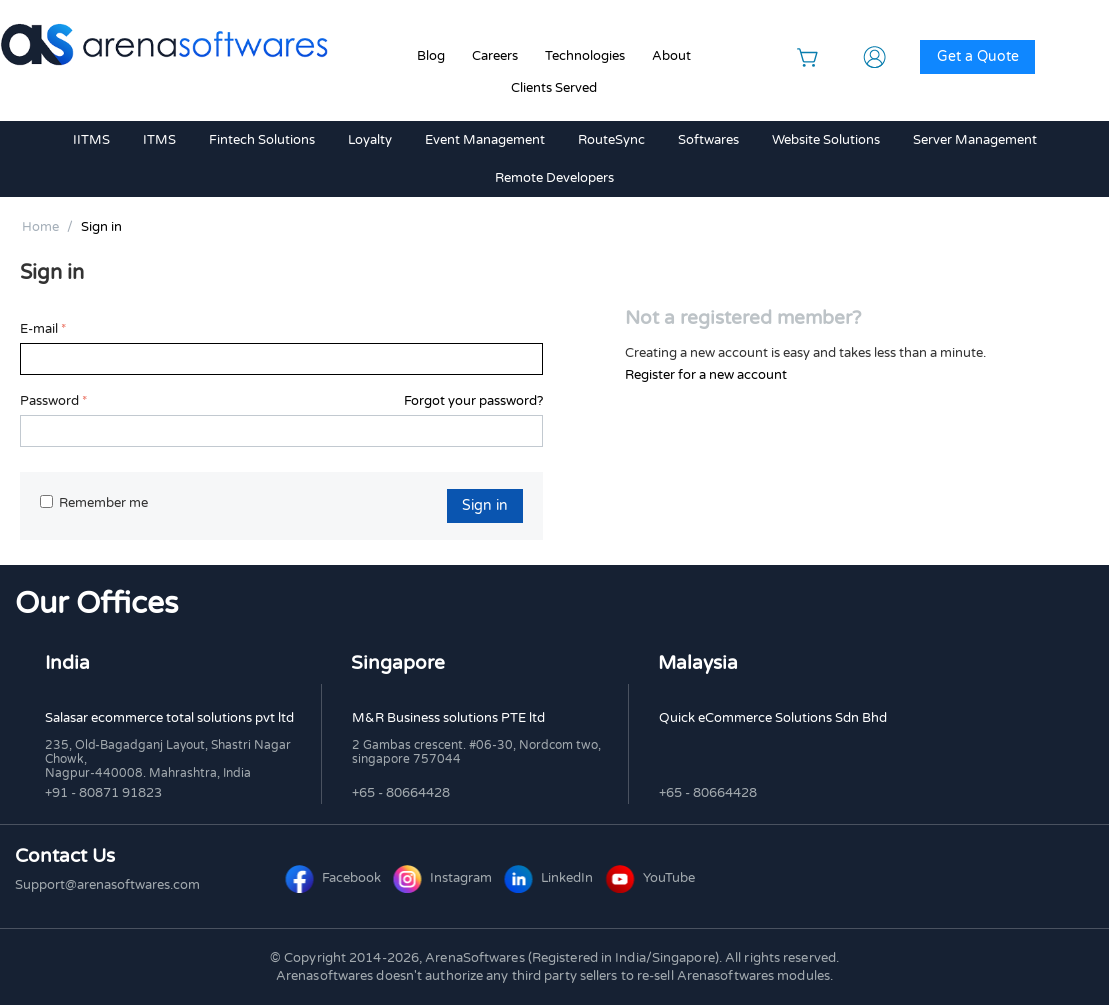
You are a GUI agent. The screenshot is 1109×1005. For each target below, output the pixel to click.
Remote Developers (554, 178)
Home (40, 227)
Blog (431, 56)
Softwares (708, 140)
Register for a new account (706, 375)
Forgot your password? (473, 401)
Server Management (975, 140)
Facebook (335, 878)
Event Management (485, 140)
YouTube (650, 878)
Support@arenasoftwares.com (107, 885)
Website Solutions (826, 140)
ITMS (159, 140)
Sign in (485, 505)
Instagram (444, 878)
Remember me (94, 503)
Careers (495, 56)
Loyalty (370, 140)
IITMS (91, 140)
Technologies (585, 56)
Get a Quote (978, 56)
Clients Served (554, 88)
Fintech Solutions (262, 140)
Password (49, 401)
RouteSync (611, 140)
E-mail (39, 329)
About (671, 56)
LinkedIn (550, 878)
